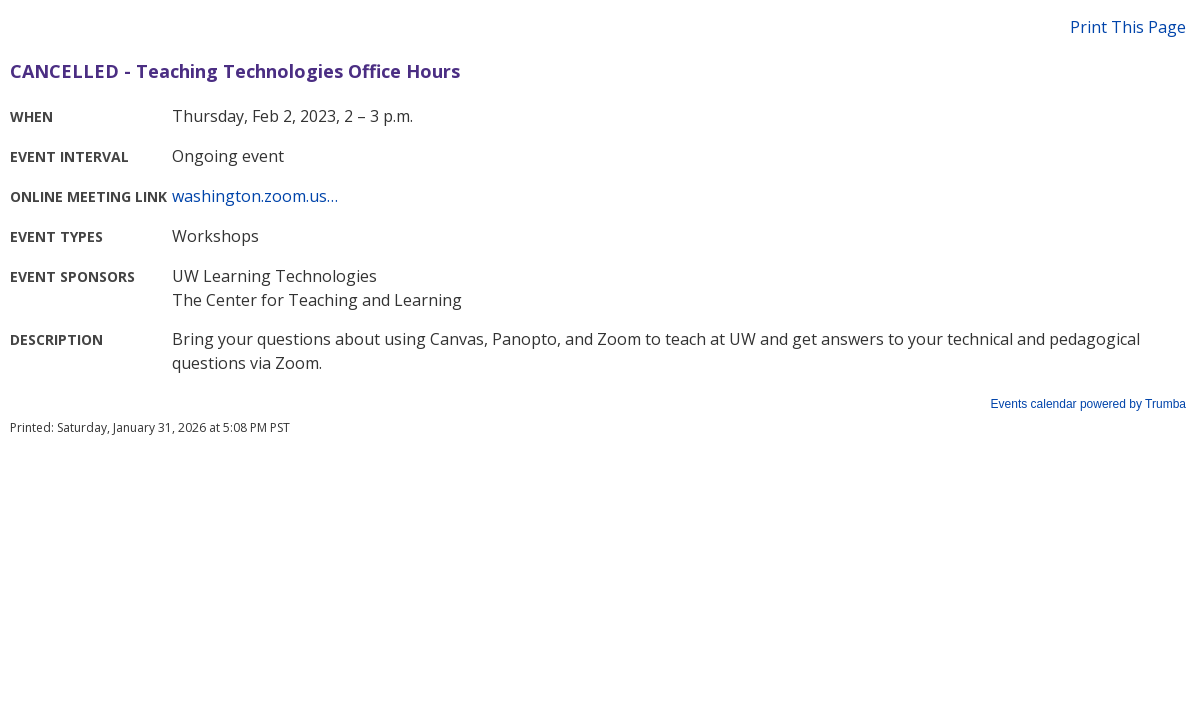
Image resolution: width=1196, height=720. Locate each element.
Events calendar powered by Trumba (1088, 404)
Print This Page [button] (1128, 27)
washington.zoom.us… (255, 196)
